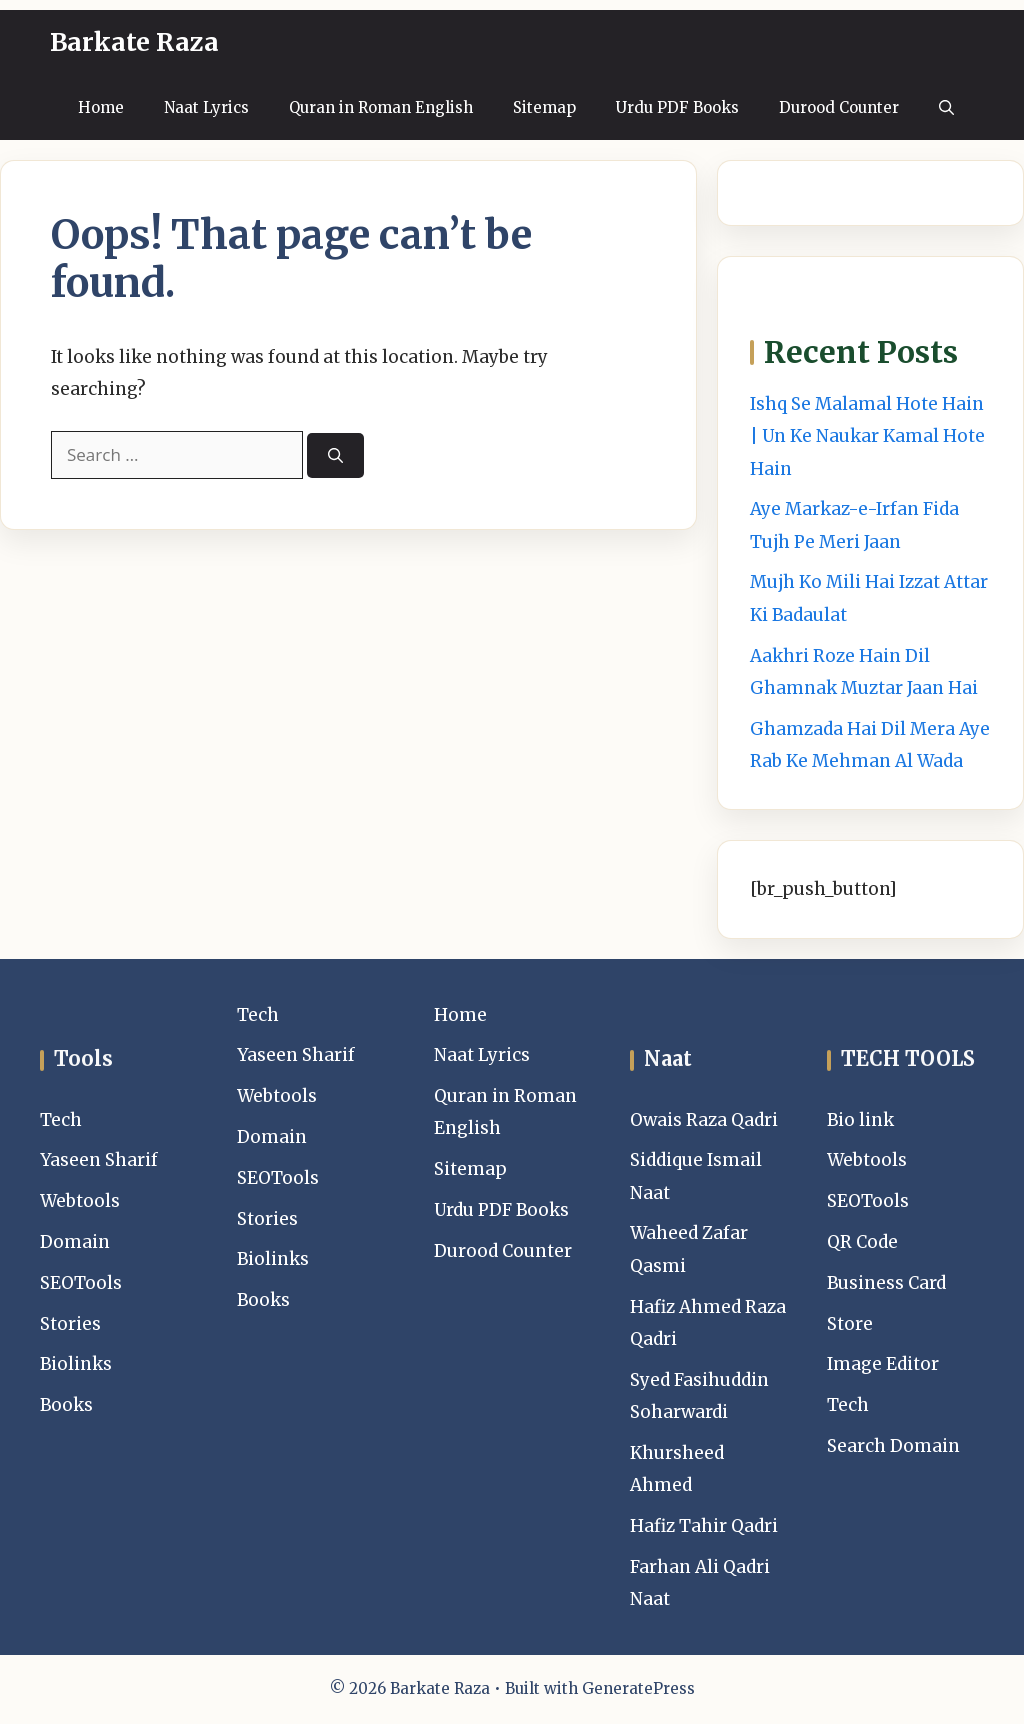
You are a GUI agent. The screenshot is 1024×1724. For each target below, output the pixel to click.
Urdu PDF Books (677, 107)
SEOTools (81, 1283)
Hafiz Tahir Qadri (704, 1526)
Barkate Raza (134, 42)
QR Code (862, 1242)
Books (66, 1405)
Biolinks (76, 1364)
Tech (61, 1120)
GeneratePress (638, 1688)
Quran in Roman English (381, 107)
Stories (70, 1324)
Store (850, 1324)
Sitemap (544, 107)
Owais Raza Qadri (704, 1120)
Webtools (80, 1201)
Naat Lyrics (206, 107)
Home (101, 107)
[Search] (335, 455)
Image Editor (883, 1364)
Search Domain (893, 1446)
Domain (75, 1242)
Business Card (886, 1283)
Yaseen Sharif (99, 1160)
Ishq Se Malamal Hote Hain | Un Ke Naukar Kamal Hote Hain (867, 436)
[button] (946, 107)
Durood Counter (839, 107)
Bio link (860, 1120)
